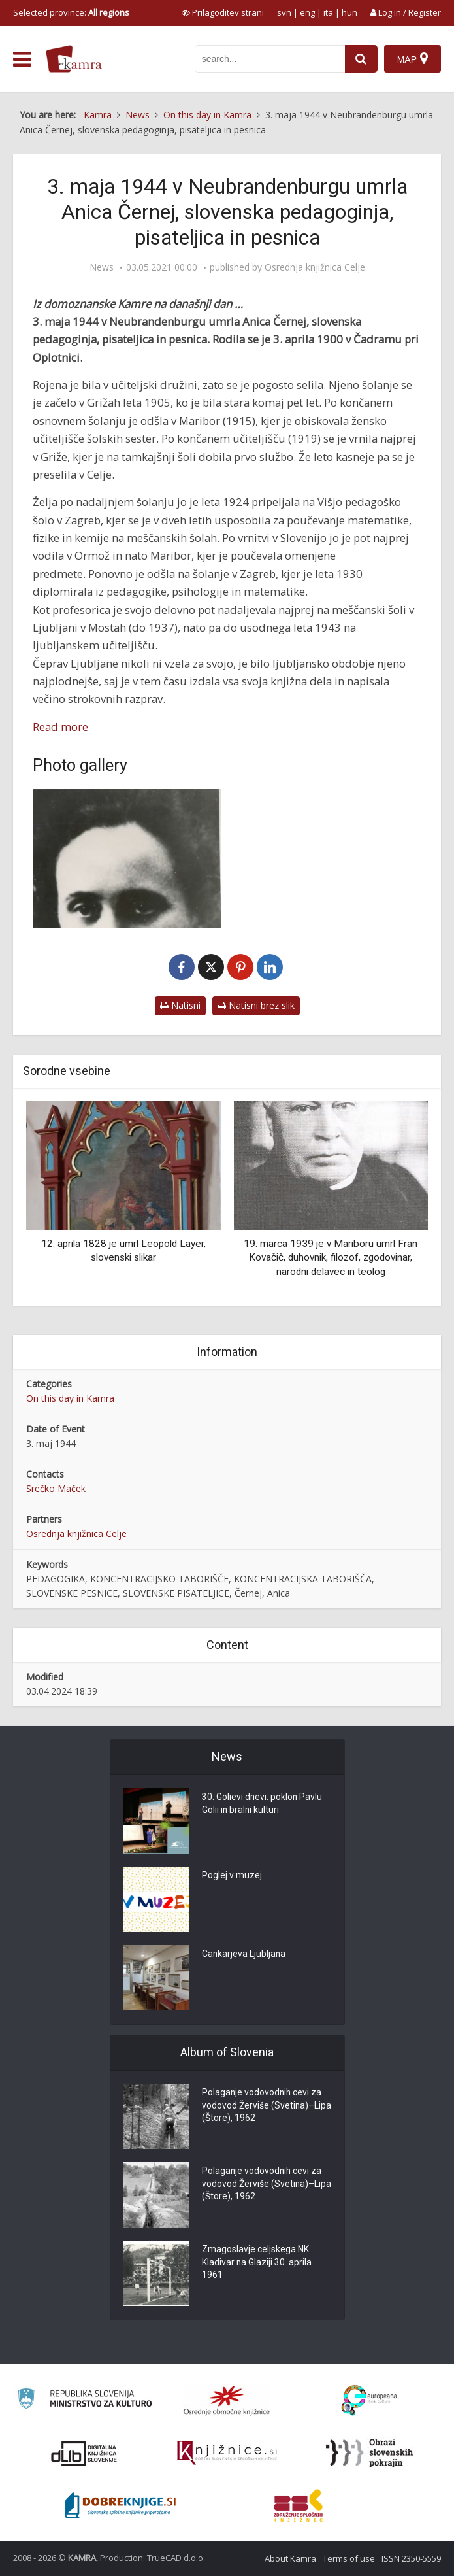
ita (328, 12)
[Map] (412, 59)
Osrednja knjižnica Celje (315, 267)
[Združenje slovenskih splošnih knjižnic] (227, 2453)
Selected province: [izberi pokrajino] (71, 12)
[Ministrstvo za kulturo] (84, 2400)
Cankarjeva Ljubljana (244, 1955)
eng (307, 12)
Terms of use (349, 2558)
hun (349, 12)
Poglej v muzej (232, 1876)
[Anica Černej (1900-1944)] (127, 858)
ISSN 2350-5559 (411, 2558)
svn (284, 12)
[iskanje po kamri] (270, 59)
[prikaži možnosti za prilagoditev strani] (223, 12)
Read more (60, 726)
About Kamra (290, 2558)
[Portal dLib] (84, 2453)
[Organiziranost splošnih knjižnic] (226, 2400)
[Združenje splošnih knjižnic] (298, 2505)
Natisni (180, 1005)
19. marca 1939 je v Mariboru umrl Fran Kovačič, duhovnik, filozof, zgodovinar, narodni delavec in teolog (330, 1258)
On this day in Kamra (70, 1398)
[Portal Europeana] (369, 2400)
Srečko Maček (56, 1488)
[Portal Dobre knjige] (120, 2505)
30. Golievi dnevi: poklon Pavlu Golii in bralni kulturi (262, 1804)
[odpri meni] (22, 59)
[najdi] (361, 59)
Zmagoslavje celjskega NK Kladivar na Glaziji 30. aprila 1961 (257, 2263)
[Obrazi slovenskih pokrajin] (369, 2453)
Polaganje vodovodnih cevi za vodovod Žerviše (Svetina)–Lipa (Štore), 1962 (262, 2106)
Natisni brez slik (256, 1005)
